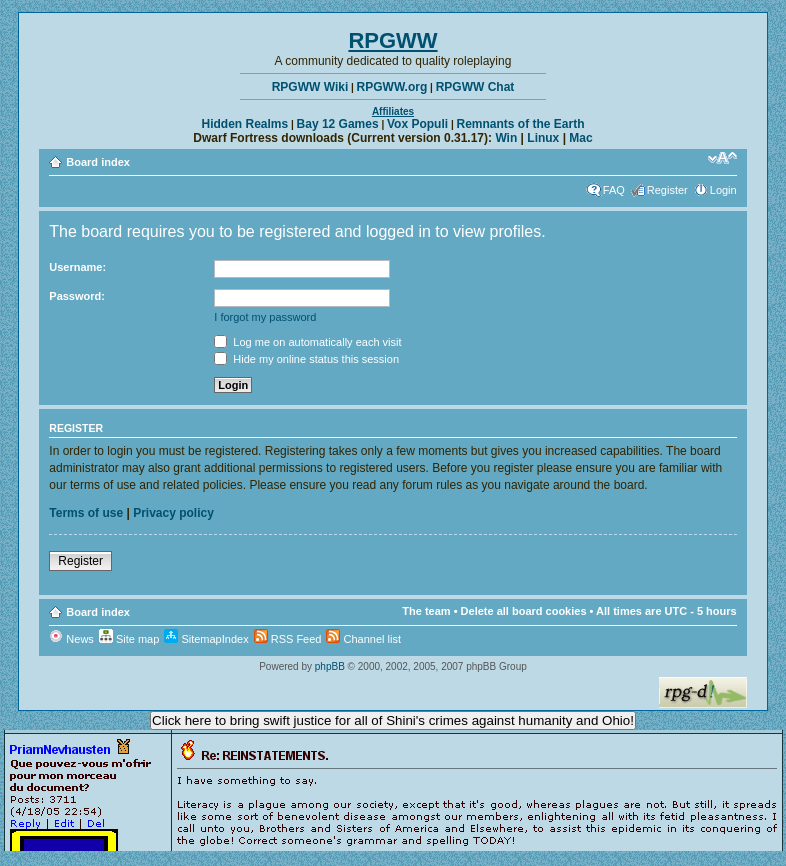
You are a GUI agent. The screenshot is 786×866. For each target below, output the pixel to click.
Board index (98, 162)
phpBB (330, 666)
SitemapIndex (206, 639)
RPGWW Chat (475, 87)
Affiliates (393, 111)
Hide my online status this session (306, 359)
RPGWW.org (392, 87)
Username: (77, 267)
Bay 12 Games (338, 124)
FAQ (614, 190)
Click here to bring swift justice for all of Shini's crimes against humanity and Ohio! (393, 720)
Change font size (722, 158)
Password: (77, 296)
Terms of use (86, 513)
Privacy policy (173, 513)
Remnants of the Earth (520, 124)
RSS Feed (288, 639)
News (71, 639)
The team (426, 611)
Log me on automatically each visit (307, 342)
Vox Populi (417, 124)
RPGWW (392, 40)
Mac (580, 138)
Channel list (363, 639)
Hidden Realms (245, 124)
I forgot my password (265, 317)
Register (667, 190)
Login (723, 190)
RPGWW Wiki (310, 87)
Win (506, 138)
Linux (543, 138)
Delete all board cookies (524, 611)
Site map (129, 639)
